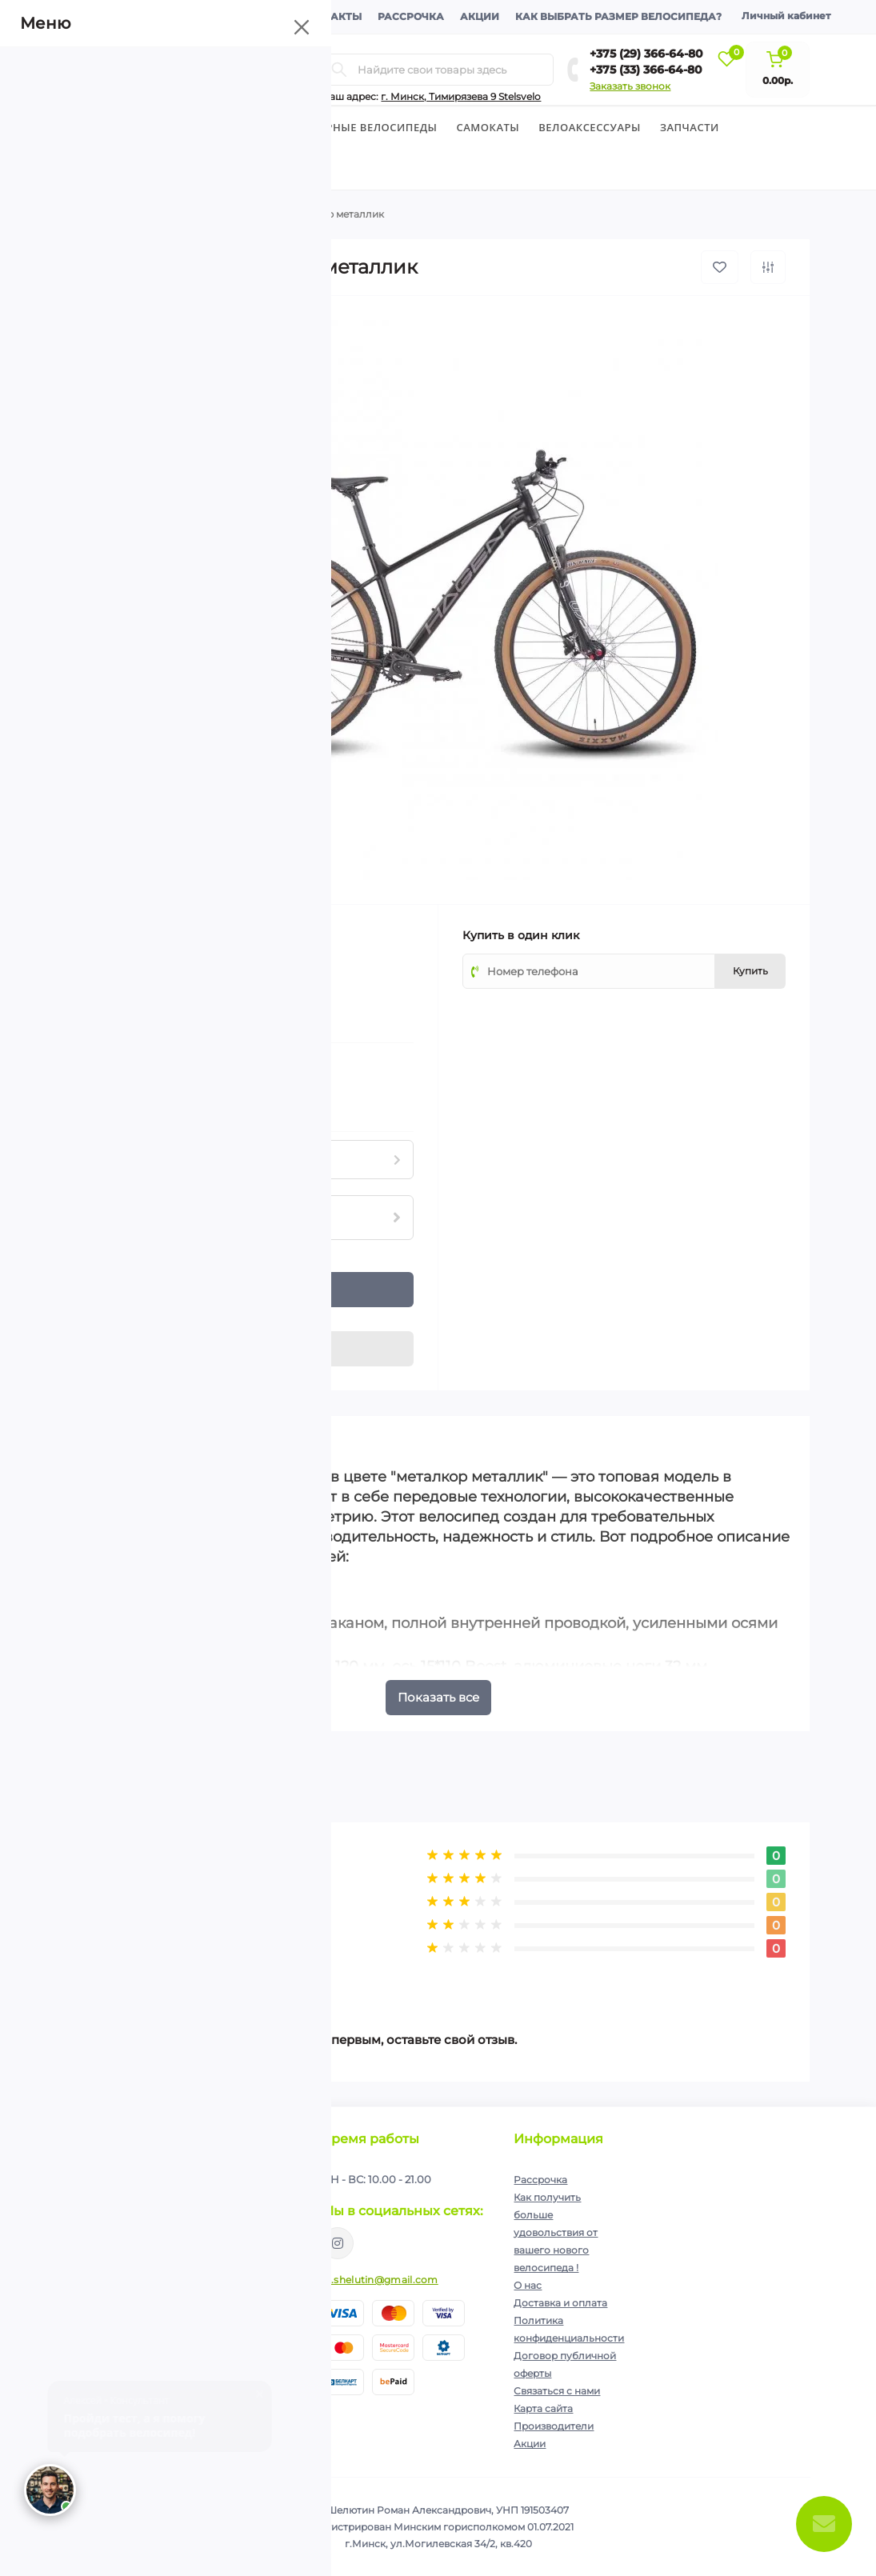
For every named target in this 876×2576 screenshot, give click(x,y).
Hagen (191, 934)
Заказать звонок (630, 86)
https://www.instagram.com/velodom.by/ (337, 2243)
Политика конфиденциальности (205, 2227)
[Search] (339, 70)
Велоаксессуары (589, 127)
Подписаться (252, 2194)
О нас (528, 2285)
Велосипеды (105, 127)
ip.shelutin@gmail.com (380, 2280)
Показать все (438, 1697)
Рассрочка (411, 16)
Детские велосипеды (227, 127)
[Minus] (135, 1299)
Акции (479, 16)
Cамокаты (488, 127)
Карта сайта (543, 2408)
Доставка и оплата (225, 16)
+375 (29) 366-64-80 (646, 53)
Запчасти (689, 127)
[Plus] (135, 1281)
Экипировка (114, 169)
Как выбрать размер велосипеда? (618, 16)
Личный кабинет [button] (786, 16)
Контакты (331, 16)
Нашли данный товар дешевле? (170, 1101)
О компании (112, 16)
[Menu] (211, 69)
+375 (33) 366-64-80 (646, 69)
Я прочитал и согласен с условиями (184, 2234)
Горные (188, 214)
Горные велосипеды (374, 127)
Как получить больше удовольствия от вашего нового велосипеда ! (556, 2232)
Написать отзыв (160, 1967)
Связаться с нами (557, 2391)
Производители (554, 2426)
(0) (142, 981)
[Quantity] (108, 1289)
